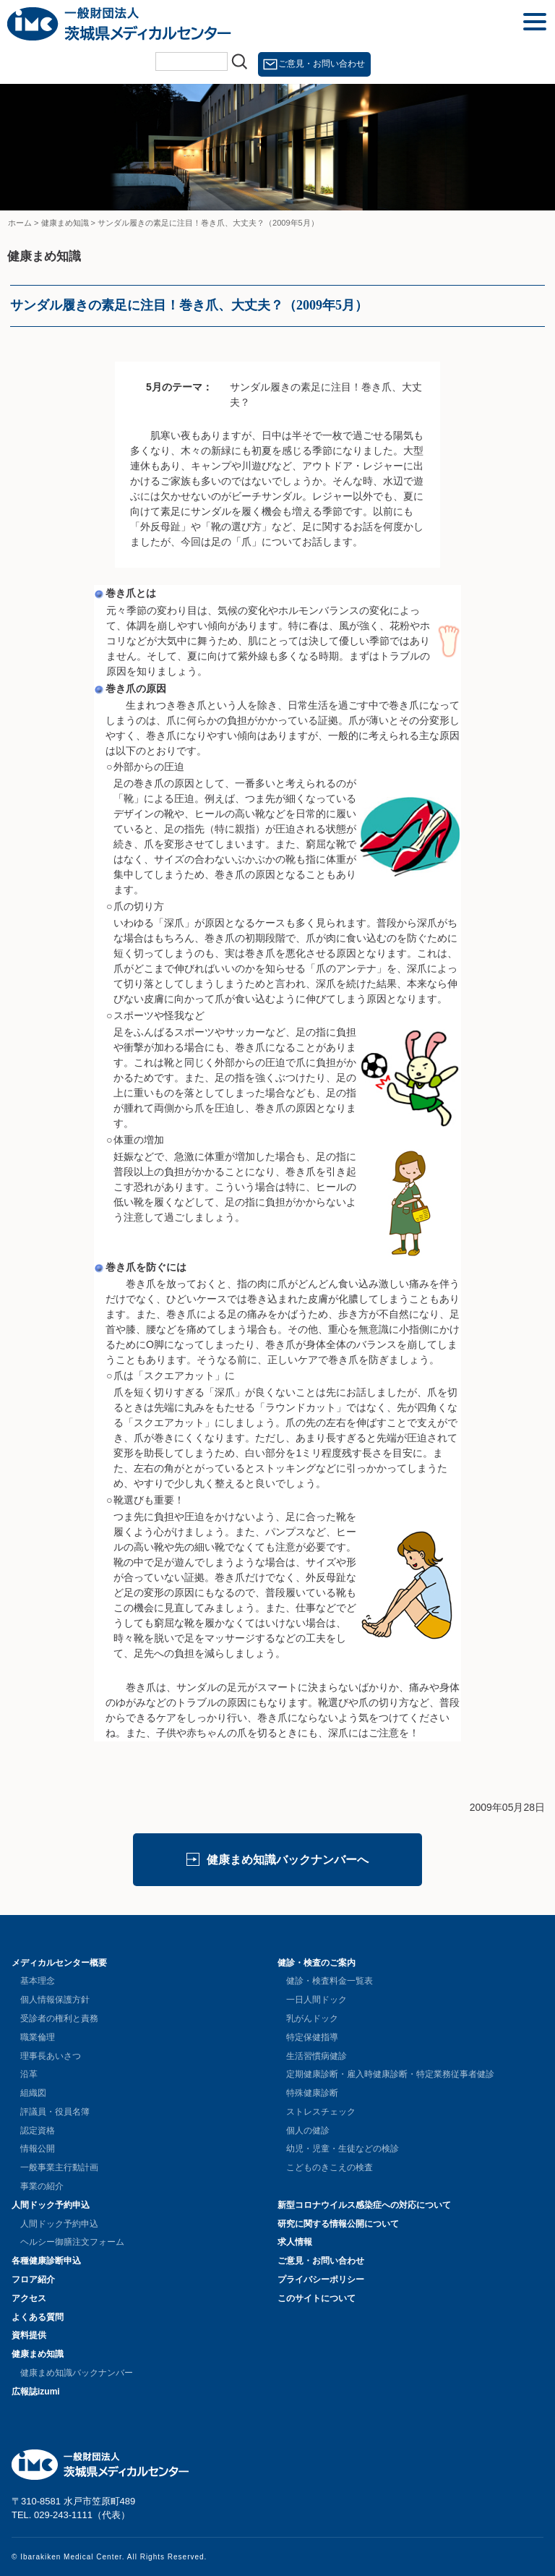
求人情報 (295, 2242)
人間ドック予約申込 (51, 2205)
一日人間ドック (316, 2000)
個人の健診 (308, 2130)
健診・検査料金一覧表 (329, 1981)
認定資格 (37, 2130)
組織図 (33, 2093)
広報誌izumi (36, 2392)
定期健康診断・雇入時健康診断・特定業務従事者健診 (390, 2074)
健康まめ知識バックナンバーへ (288, 1860)
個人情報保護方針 (55, 2000)
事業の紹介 (42, 2186)
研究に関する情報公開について (338, 2224)
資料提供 (29, 2335)
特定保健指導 (312, 2037)
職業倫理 (37, 2037)
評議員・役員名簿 (55, 2112)
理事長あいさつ (50, 2056)
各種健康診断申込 (46, 2261)
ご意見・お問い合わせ (321, 64)
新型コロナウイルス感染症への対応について (364, 2205)
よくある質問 (38, 2317)
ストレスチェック (321, 2112)
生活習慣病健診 (316, 2056)
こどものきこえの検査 (329, 2167)
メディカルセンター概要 (59, 1963)
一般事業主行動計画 (59, 2167)
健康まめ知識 (38, 2354)
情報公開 (37, 2149)
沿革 (29, 2074)
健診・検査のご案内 (317, 1963)
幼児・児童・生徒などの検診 (342, 2149)
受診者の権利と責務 (59, 2018)
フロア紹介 (33, 2279)
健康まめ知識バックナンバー (76, 2373)
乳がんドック (312, 2018)
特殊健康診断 (312, 2093)
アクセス (29, 2298)
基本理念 (37, 1981)
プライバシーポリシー (321, 2279)
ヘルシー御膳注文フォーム (72, 2242)
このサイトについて (317, 2298)
